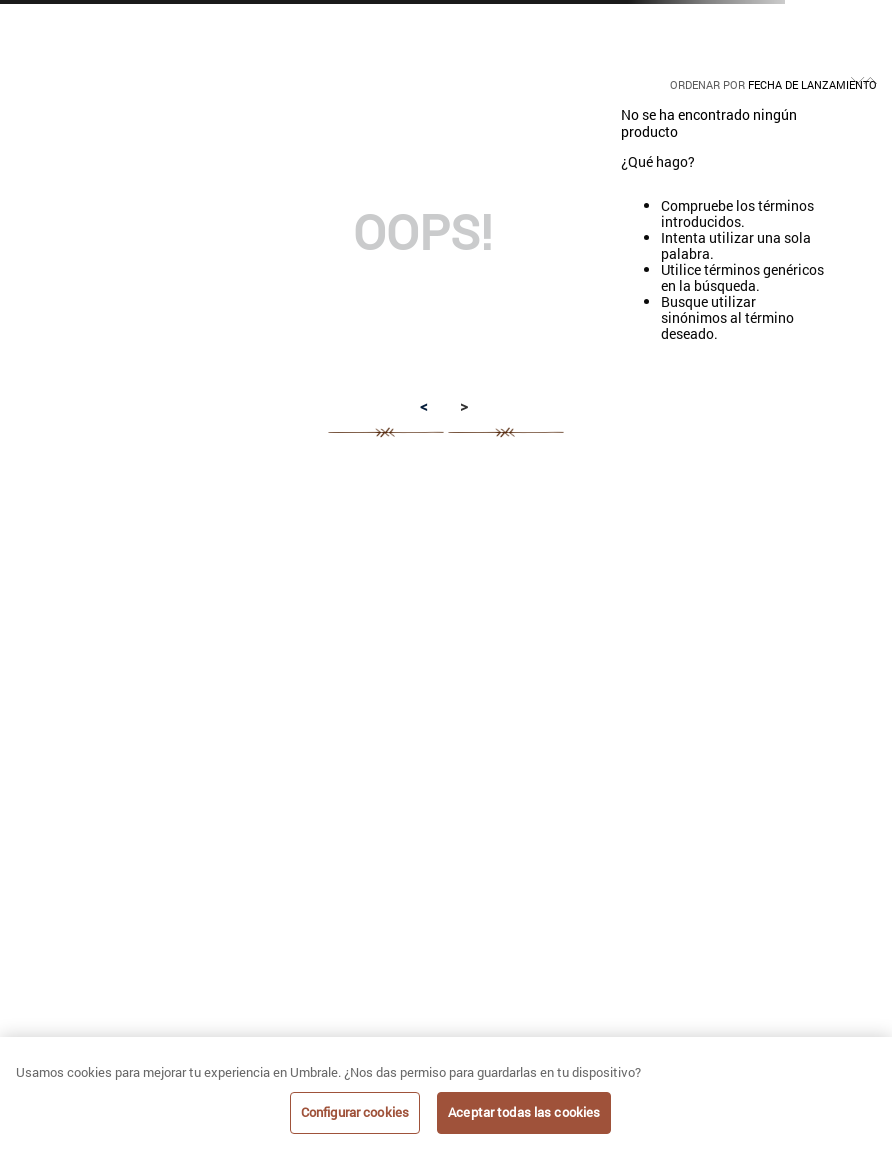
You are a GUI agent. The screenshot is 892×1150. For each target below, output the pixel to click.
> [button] (464, 406)
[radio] (299, 70)
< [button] (424, 406)
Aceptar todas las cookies (524, 1112)
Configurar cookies (355, 1112)
